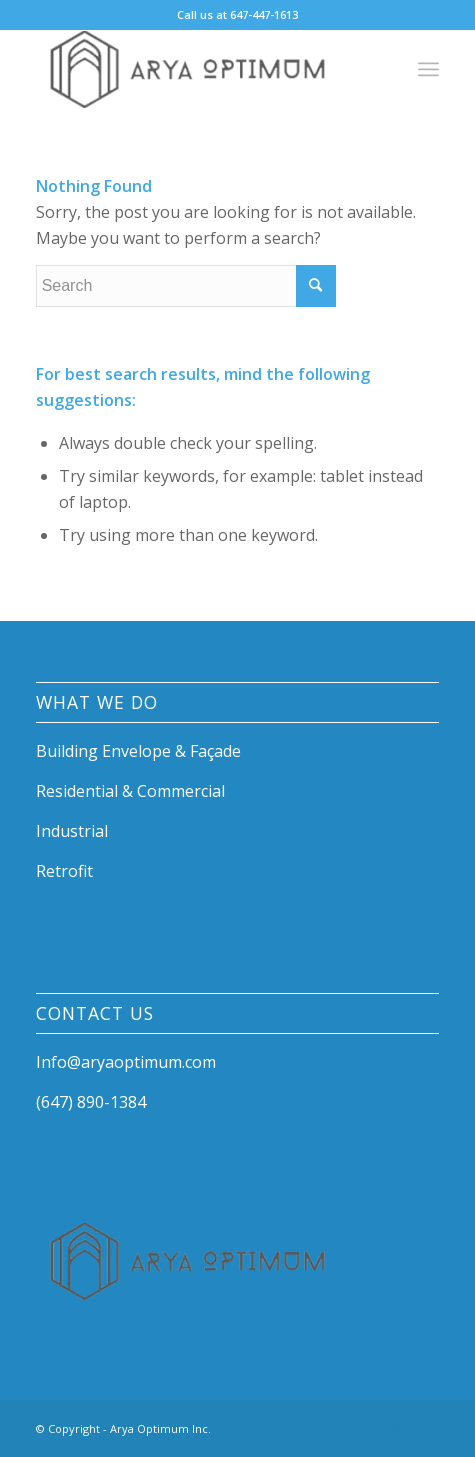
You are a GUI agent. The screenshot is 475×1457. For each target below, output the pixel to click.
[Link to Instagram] (394, 1426)
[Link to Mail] (424, 1426)
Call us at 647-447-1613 (237, 14)
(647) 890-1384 (91, 1102)
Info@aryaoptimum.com (126, 1062)
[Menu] (428, 69)
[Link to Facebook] (364, 1426)
